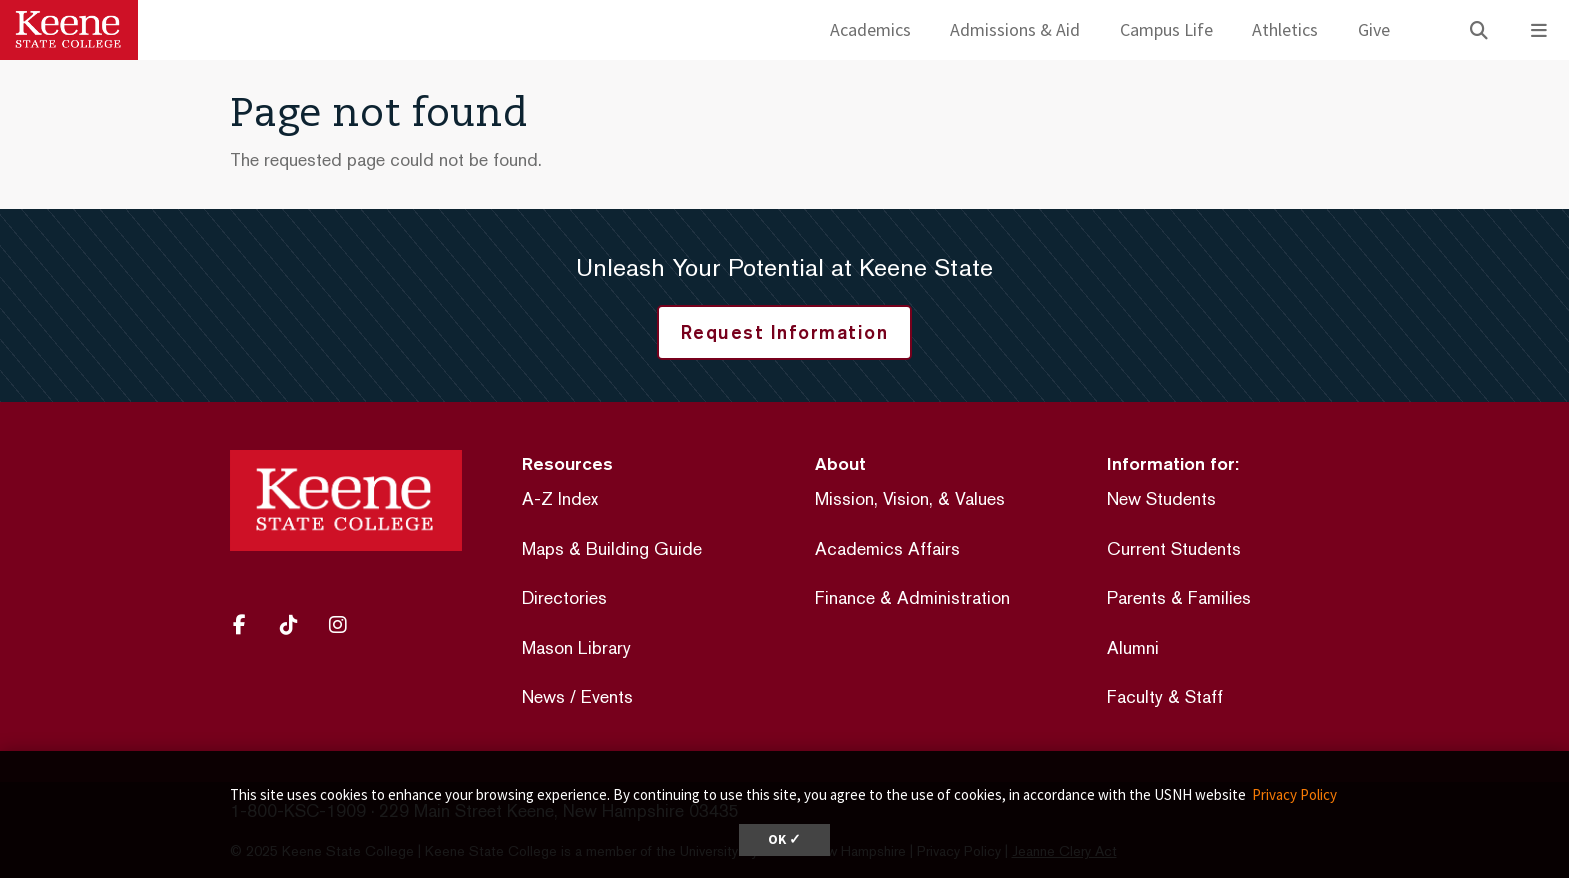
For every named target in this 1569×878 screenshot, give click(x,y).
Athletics (1285, 29)
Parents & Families (1179, 597)
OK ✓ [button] (784, 839)
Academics (870, 29)
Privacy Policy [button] (1294, 794)
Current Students (1174, 548)
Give (1374, 29)
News (543, 696)
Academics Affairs (887, 548)
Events (607, 696)
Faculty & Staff (1165, 696)
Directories (564, 597)
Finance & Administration (912, 597)
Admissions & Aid (1015, 29)
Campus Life (1166, 29)
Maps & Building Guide (612, 548)
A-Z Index (560, 498)
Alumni (1133, 647)
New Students (1161, 498)
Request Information (785, 332)
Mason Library (576, 647)
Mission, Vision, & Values (910, 498)
